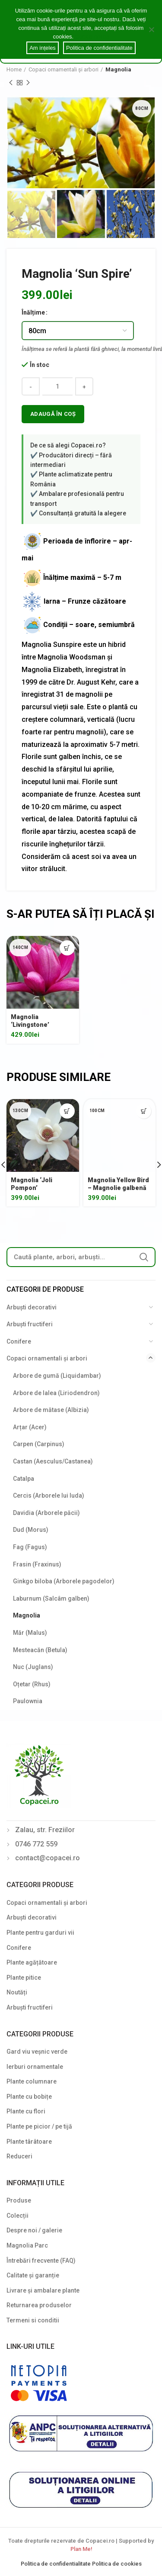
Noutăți (16, 1992)
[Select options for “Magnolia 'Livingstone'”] (67, 947)
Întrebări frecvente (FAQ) (41, 2260)
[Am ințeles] (151, 29)
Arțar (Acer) (30, 1427)
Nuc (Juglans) (33, 1666)
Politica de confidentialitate (56, 2563)
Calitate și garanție (32, 2275)
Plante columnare (31, 2081)
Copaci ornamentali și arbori (63, 69)
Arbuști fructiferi (29, 1324)
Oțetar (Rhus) (32, 1684)
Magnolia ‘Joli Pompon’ (31, 1184)
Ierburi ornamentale (34, 2066)
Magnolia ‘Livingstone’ (30, 1020)
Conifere (18, 1341)
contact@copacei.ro (47, 1858)
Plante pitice (23, 1977)
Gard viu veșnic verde (36, 2051)
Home (14, 69)
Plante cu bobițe (29, 2096)
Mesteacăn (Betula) (40, 1650)
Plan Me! (81, 2549)
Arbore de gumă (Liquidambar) (57, 1375)
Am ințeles (42, 48)
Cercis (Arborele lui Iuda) (48, 1495)
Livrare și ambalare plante (42, 2290)
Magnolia (118, 69)
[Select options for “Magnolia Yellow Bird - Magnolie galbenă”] (143, 1111)
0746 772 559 (36, 1844)
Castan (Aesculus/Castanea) (53, 1461)
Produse (18, 2200)
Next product (28, 83)
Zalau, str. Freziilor (45, 1830)
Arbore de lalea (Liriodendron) (56, 1392)
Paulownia (27, 1701)
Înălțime (33, 312)
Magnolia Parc (27, 2245)
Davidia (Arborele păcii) (46, 1512)
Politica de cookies (117, 2563)
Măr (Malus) (30, 1632)
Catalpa (23, 1478)
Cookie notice (92, 36)
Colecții (17, 2215)
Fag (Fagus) (30, 1547)
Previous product (10, 83)
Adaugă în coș (53, 414)
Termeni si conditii (32, 2320)
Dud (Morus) (30, 1529)
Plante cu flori (25, 2111)
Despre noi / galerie (34, 2230)
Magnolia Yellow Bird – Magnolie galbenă (118, 1184)
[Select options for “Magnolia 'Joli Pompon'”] (67, 1111)
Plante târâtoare (29, 2141)
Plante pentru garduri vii (40, 1932)
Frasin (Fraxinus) (37, 1564)
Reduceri (19, 2156)
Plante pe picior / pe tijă (39, 2126)
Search (144, 1257)
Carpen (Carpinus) (38, 1444)
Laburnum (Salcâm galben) (51, 1598)
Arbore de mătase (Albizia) (51, 1409)
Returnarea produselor (39, 2305)
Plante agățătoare (31, 1962)
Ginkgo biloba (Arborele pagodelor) (63, 1581)
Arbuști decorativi (31, 1307)
